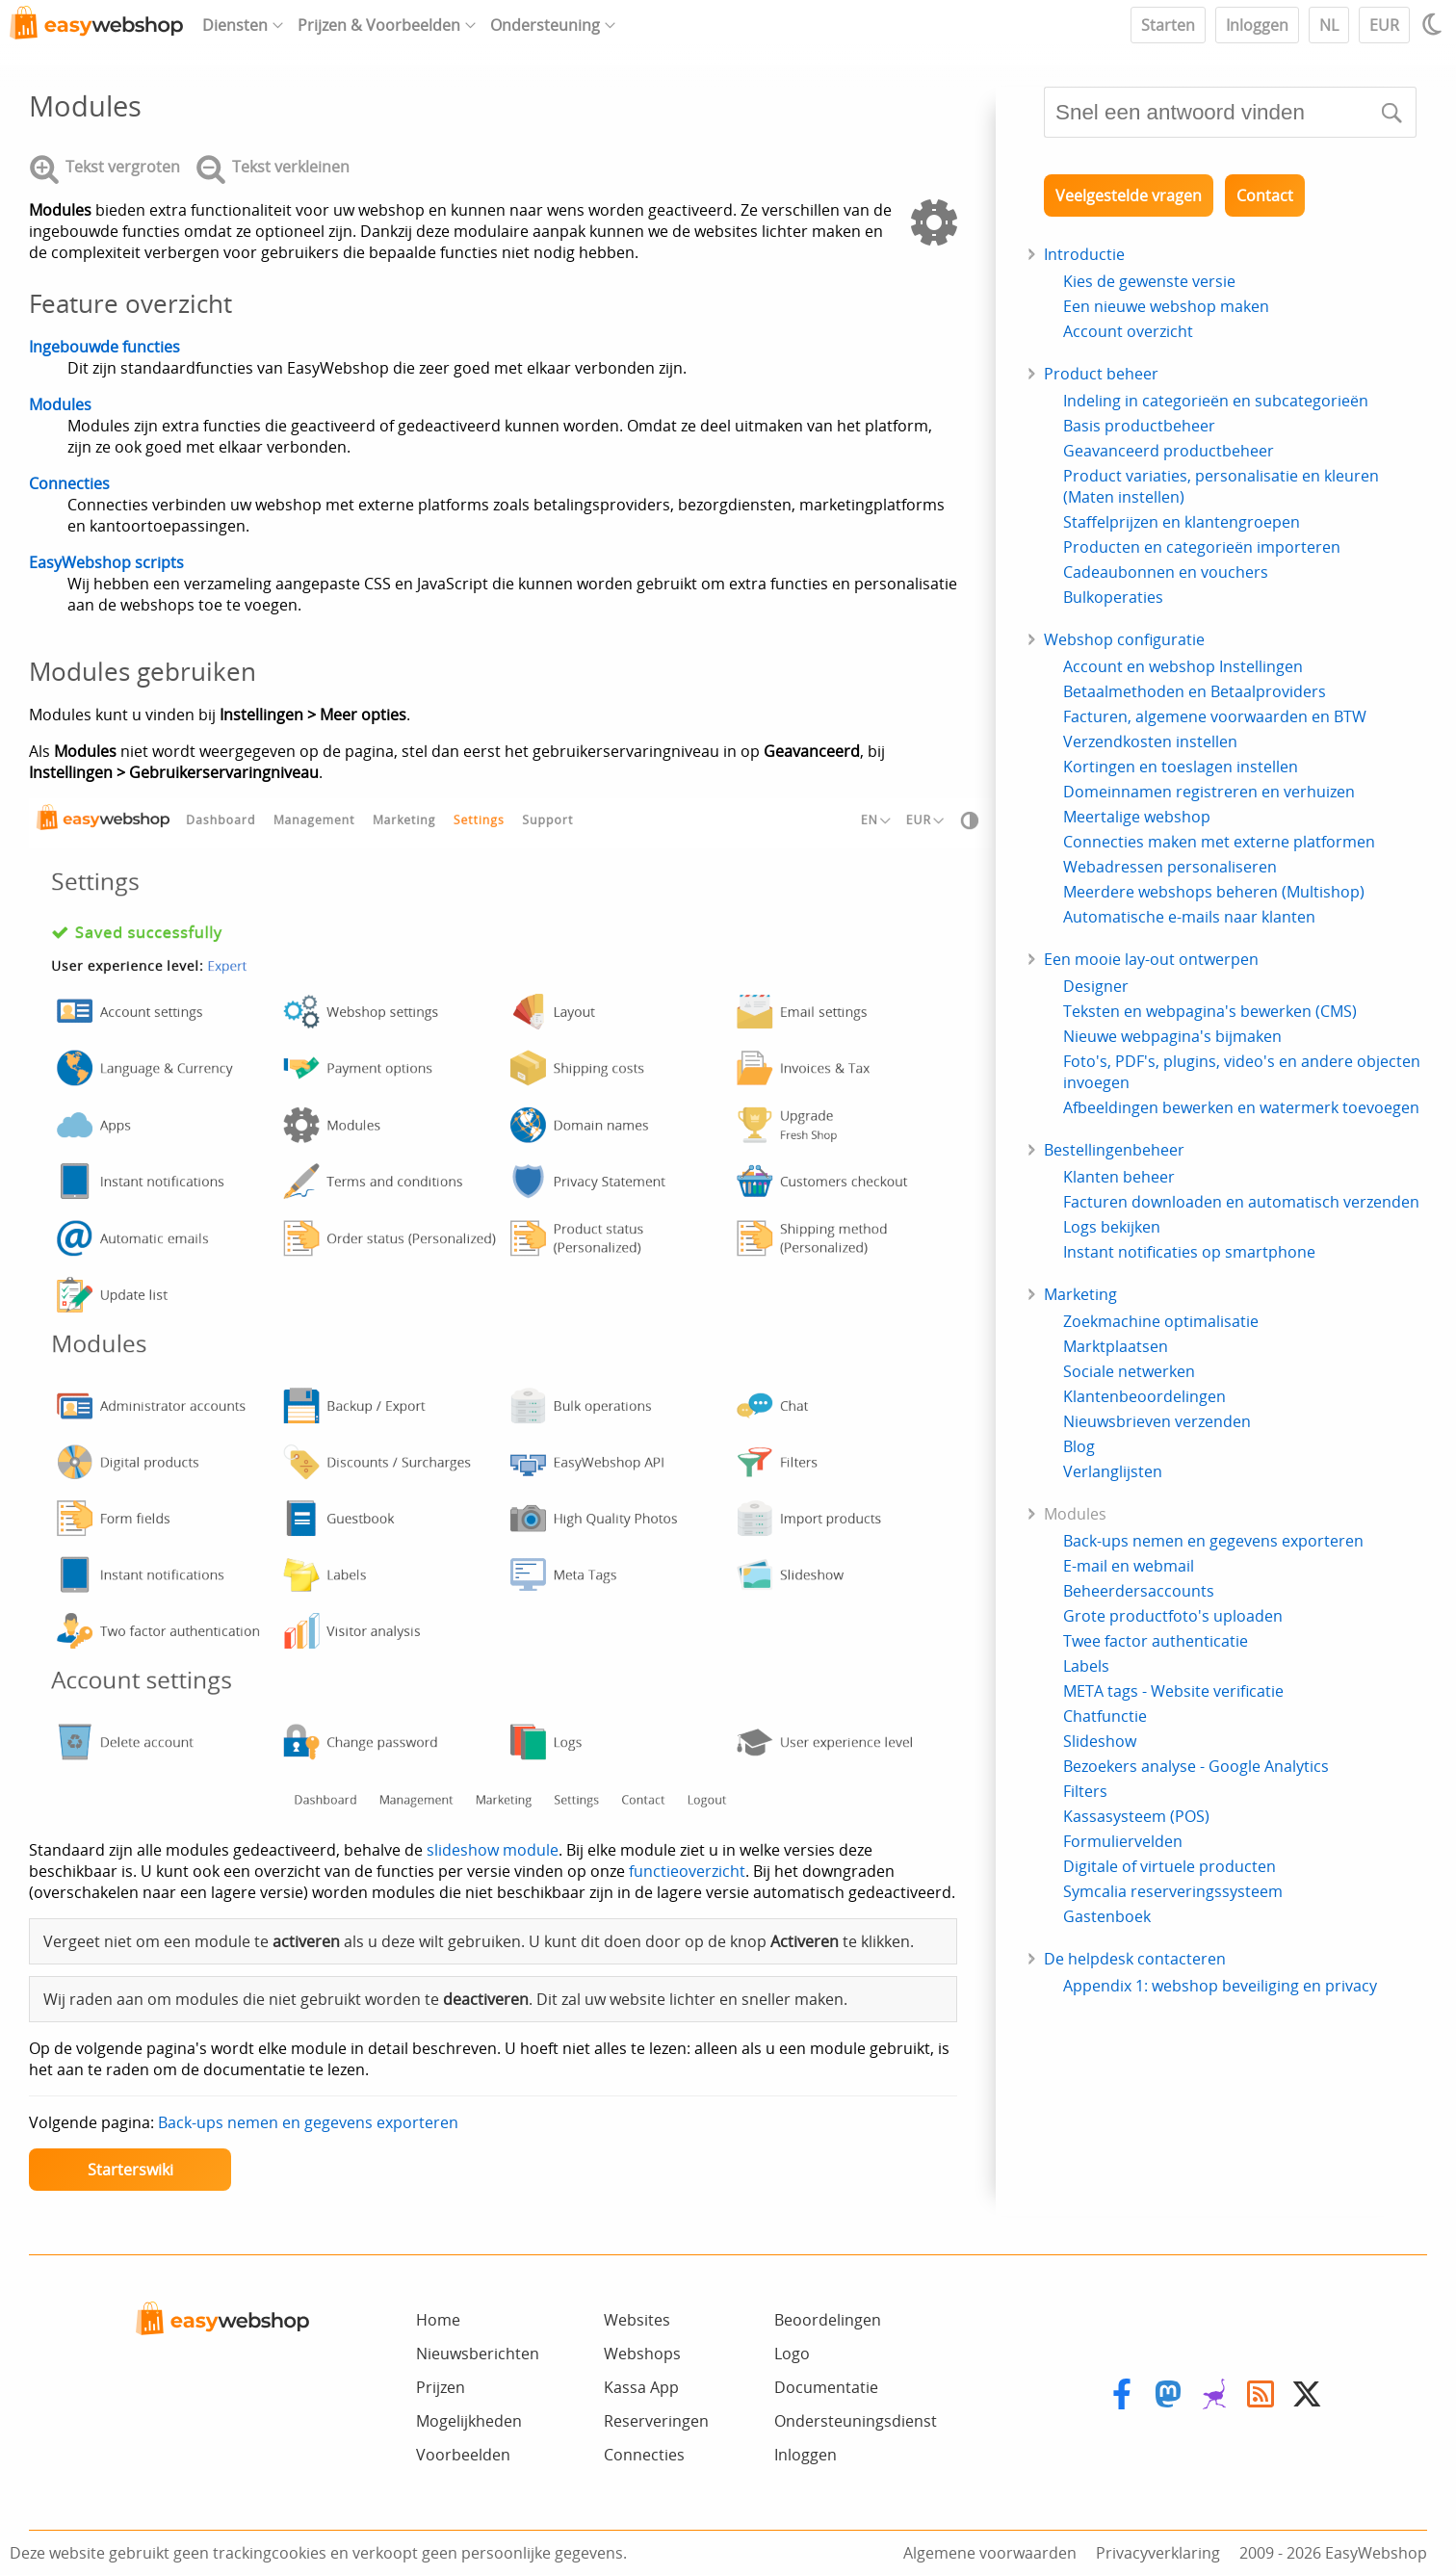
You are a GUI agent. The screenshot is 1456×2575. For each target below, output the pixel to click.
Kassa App (641, 2387)
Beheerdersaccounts (1138, 1590)
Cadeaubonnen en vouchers (1165, 572)
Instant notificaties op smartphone (1189, 1251)
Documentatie (826, 2387)
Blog (1079, 1446)
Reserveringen (656, 2421)
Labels (1086, 1666)
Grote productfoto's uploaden (1173, 1615)
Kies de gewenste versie (1149, 281)
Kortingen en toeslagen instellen (1180, 766)
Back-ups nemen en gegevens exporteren (308, 2122)
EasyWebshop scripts (106, 562)
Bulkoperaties (1113, 597)
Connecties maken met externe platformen (1219, 841)
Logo (792, 2353)
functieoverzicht (687, 1871)
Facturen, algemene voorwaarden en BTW (1214, 716)
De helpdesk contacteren (1135, 1958)
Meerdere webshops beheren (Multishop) (1214, 891)
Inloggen (1257, 25)
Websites (637, 2319)
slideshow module (493, 1849)
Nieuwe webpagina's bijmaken (1172, 1036)
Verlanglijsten (1112, 1471)
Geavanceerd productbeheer (1168, 450)
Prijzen (440, 2387)
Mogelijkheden (469, 2421)
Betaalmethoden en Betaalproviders (1194, 691)
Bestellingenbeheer (1114, 1149)
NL (1329, 25)
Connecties (69, 483)
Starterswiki (130, 2169)
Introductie (1084, 254)
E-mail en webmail (1128, 1565)
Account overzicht (1128, 331)
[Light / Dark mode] (1434, 24)
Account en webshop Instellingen (1183, 666)
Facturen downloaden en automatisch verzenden (1241, 1201)
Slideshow (1099, 1741)
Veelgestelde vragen (1128, 195)
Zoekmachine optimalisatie (1161, 1321)
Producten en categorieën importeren (1201, 547)
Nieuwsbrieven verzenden (1157, 1421)
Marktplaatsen (1115, 1346)
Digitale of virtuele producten (1169, 1866)
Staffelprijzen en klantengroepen (1181, 522)
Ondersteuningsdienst (855, 2421)
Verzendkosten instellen (1150, 741)
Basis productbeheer (1139, 425)
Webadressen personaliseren (1170, 866)
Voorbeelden (463, 2454)
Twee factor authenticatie (1155, 1641)
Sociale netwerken (1129, 1371)
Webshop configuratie (1124, 639)
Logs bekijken (1111, 1226)
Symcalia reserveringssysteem (1173, 1891)
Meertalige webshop (1136, 816)
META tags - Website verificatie (1173, 1691)
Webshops (642, 2353)
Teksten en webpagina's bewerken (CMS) (1210, 1011)
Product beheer (1101, 373)
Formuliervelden (1123, 1841)
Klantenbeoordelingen (1144, 1396)
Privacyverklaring (1158, 2552)
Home (438, 2319)
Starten (1168, 25)
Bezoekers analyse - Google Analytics (1196, 1766)
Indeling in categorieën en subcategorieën (1215, 400)
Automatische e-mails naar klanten (1189, 916)
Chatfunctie (1105, 1716)
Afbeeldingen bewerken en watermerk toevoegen (1241, 1107)
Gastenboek (1107, 1916)
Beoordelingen (827, 2319)
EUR (1384, 25)
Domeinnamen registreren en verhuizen (1209, 791)
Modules (60, 404)
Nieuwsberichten (477, 2353)
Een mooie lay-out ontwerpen (1151, 959)
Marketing (1080, 1294)
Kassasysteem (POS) (1136, 1816)
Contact (1264, 195)
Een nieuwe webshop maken (1166, 306)
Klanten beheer (1119, 1176)
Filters (1085, 1791)
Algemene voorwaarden (990, 2552)
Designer (1096, 986)
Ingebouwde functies (104, 346)
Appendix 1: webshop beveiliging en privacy (1220, 1985)
